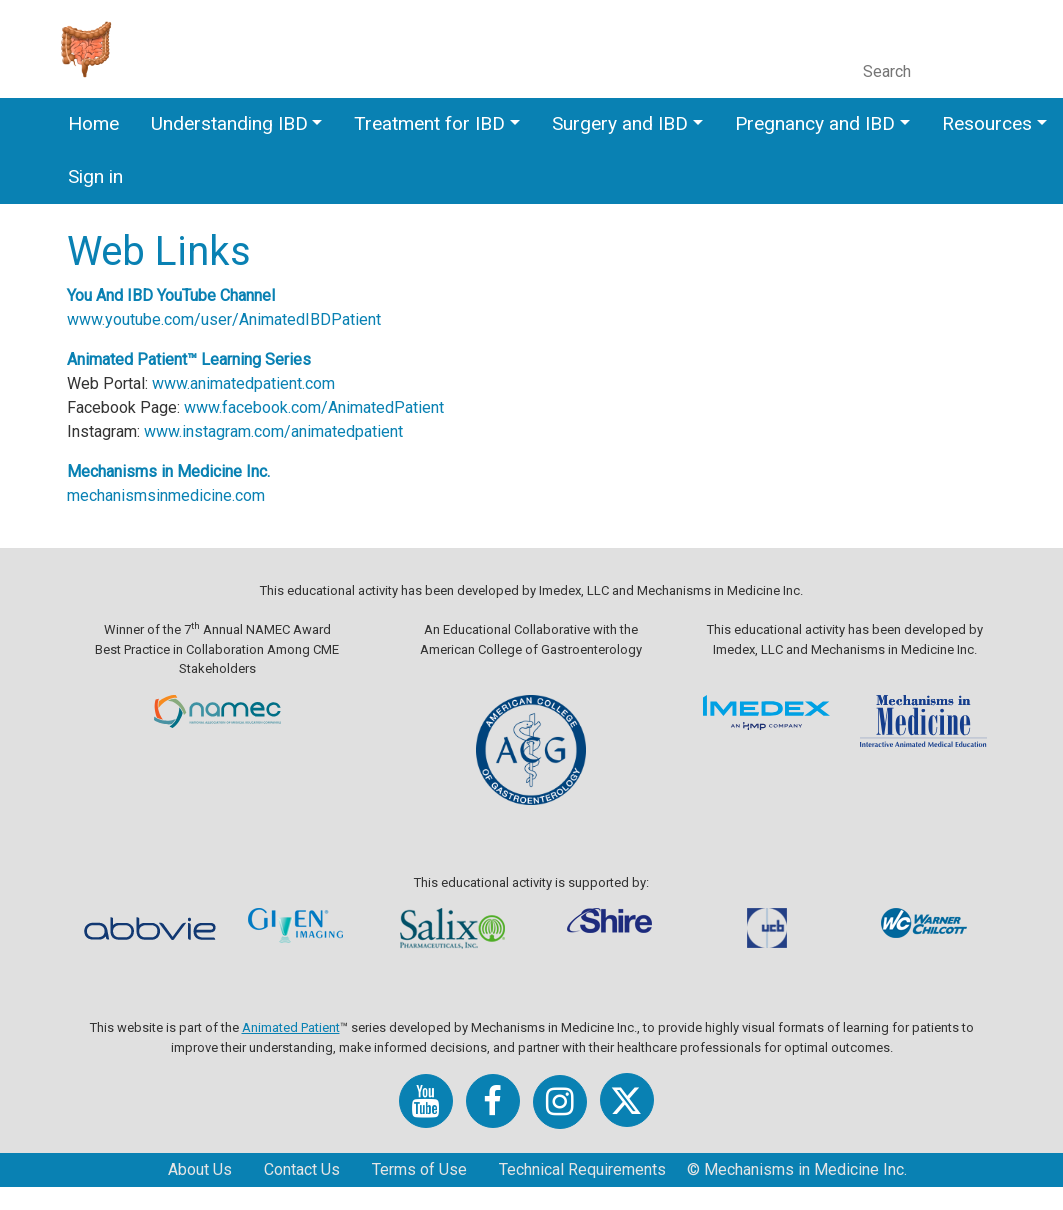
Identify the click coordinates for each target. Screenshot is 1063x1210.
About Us (200, 1169)
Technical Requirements (582, 1169)
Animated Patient (291, 1027)
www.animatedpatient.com (289, 383)
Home (93, 123)
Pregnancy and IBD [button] (815, 123)
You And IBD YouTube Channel (217, 295)
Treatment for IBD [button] (429, 123)
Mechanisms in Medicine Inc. (214, 471)
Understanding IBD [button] (229, 123)
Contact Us (302, 1169)
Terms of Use (419, 1169)
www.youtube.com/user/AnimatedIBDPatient (270, 319)
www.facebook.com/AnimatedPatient (360, 407)
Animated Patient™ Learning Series (235, 359)
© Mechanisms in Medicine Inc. (797, 1169)
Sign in (95, 176)
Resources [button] (987, 123)
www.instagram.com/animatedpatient (319, 431)
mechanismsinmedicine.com (212, 495)
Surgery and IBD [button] (620, 123)
